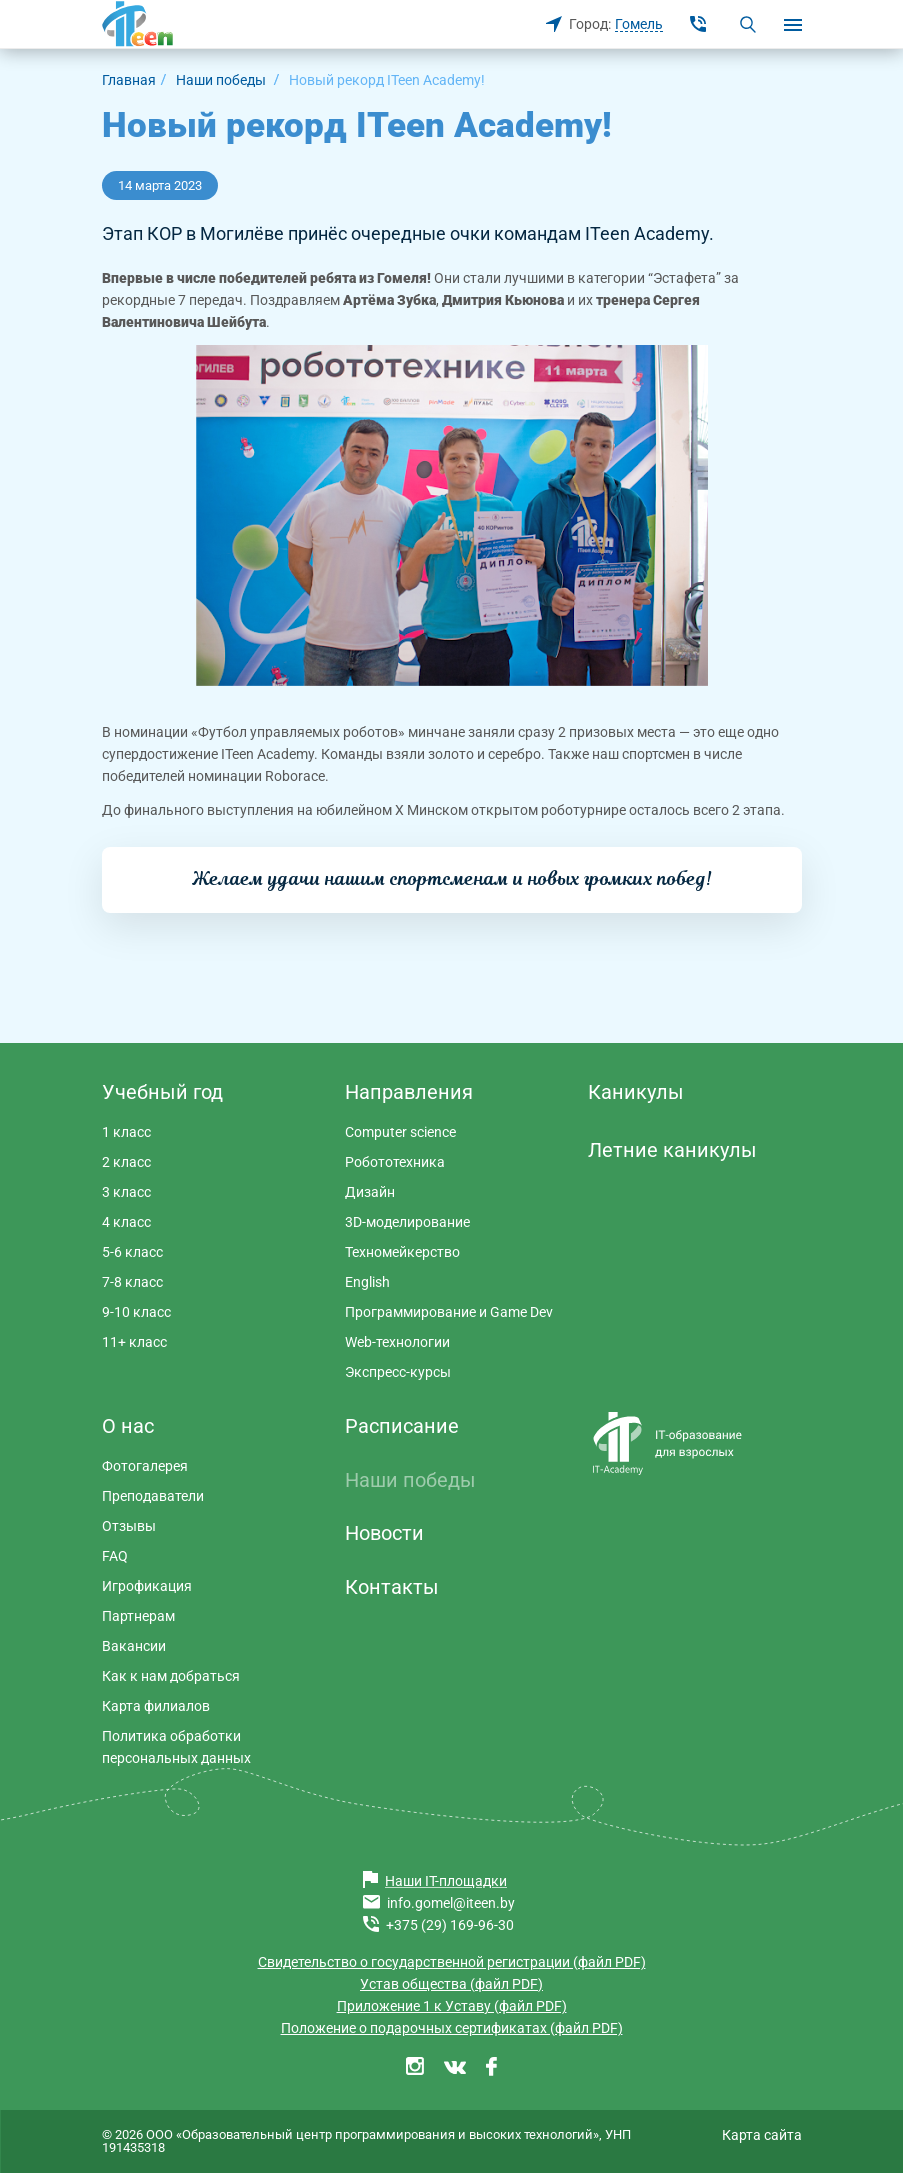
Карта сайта (762, 2135)
